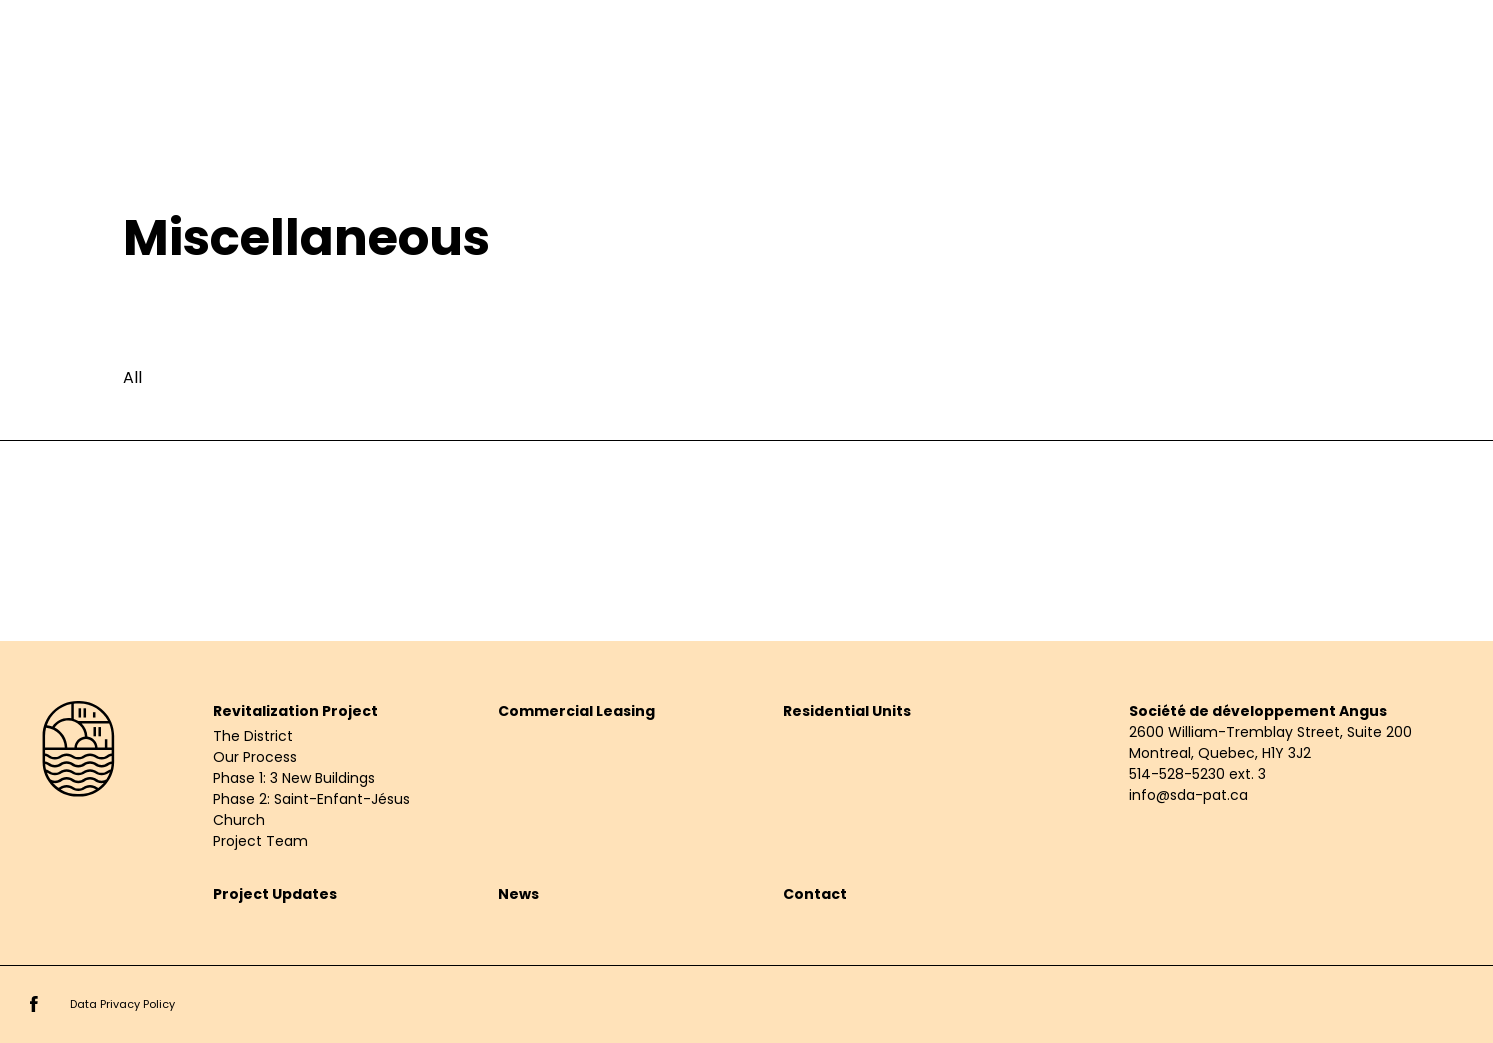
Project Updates (275, 894)
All (132, 377)
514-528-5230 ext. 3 (1197, 774)
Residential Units (847, 711)
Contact (815, 894)
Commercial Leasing (576, 711)
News (518, 894)
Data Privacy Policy (122, 1004)
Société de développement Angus (1258, 711)
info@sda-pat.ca (1188, 795)
